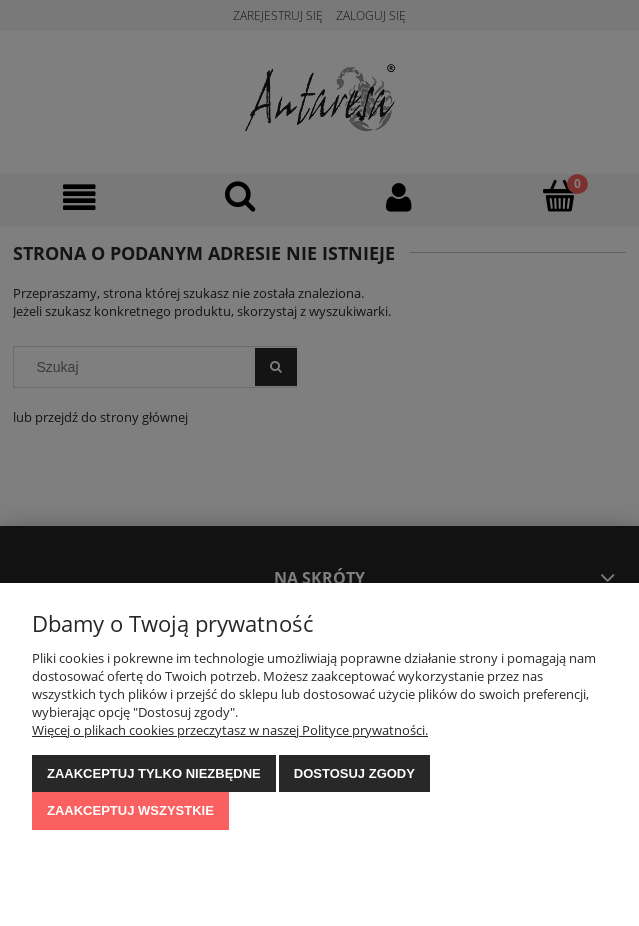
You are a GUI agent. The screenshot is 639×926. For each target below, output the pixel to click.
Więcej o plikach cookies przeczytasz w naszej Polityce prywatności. (230, 730)
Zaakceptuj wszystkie (130, 810)
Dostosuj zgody (354, 773)
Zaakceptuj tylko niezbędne (154, 773)
